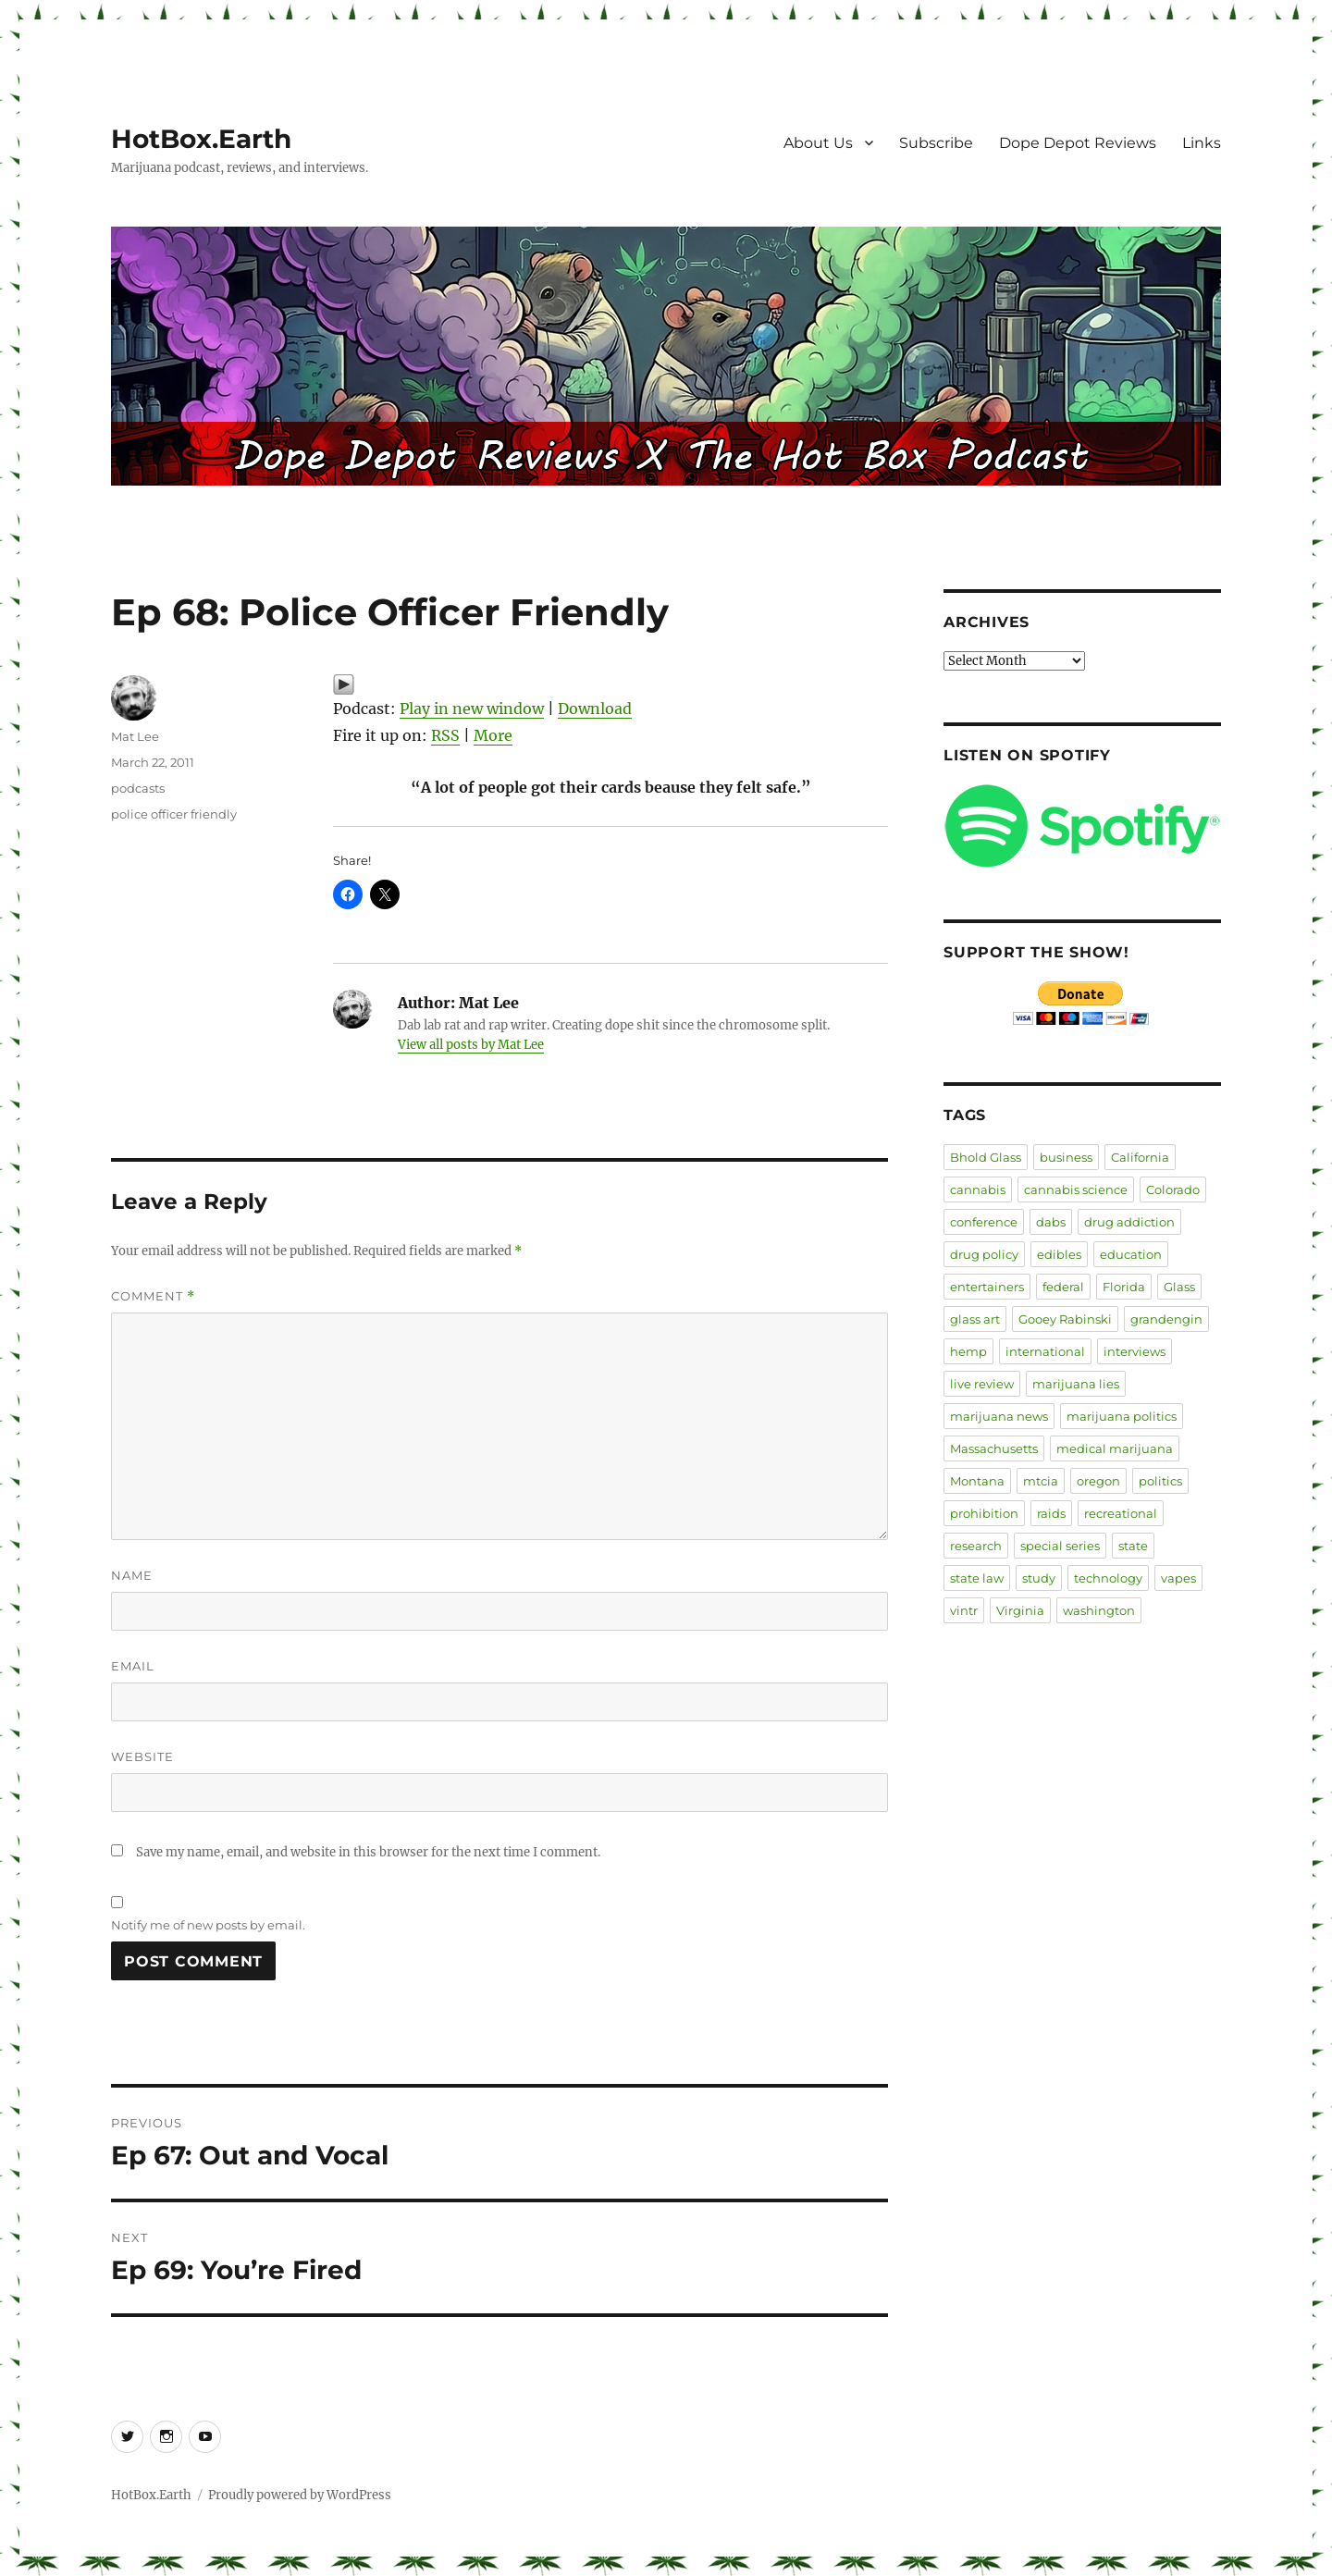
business (1066, 1157)
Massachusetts (994, 1448)
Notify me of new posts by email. (208, 1924)
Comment (153, 1296)
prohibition (984, 1513)
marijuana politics (1122, 1416)
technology (1108, 1578)
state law (977, 1578)
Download (595, 708)
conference (984, 1221)
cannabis (977, 1189)
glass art (975, 1319)
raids (1051, 1513)
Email (132, 1665)
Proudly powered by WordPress (299, 2495)
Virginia (1020, 1610)
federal (1063, 1286)
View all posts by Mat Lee (471, 1045)
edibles (1059, 1254)
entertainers (987, 1286)
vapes (1178, 1578)
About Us (818, 143)
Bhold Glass (985, 1157)
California (1140, 1157)
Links (1201, 143)
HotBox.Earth (201, 138)
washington (1099, 1610)
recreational (1120, 1513)
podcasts (138, 788)
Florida (1124, 1286)
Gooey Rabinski (1065, 1319)
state (1133, 1545)
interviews (1135, 1351)
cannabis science (1076, 1189)
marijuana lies (1075, 1383)
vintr (964, 1610)
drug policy (984, 1254)
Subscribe (936, 143)
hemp (968, 1351)
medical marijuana (1114, 1448)
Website (142, 1756)
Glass (1179, 1286)
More (493, 735)
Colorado (1173, 1189)
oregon (1098, 1480)
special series (1060, 1545)
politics (1160, 1480)
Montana (977, 1480)
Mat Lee (135, 736)
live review (982, 1383)
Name (132, 1575)
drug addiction (1129, 1221)
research (976, 1545)
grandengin (1166, 1319)
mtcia (1040, 1480)
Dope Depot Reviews (1077, 143)
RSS (445, 735)
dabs (1051, 1221)
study (1038, 1578)
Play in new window (472, 708)
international (1045, 1351)
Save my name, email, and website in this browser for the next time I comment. (368, 1852)
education (1131, 1254)
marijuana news (999, 1416)
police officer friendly (174, 814)
